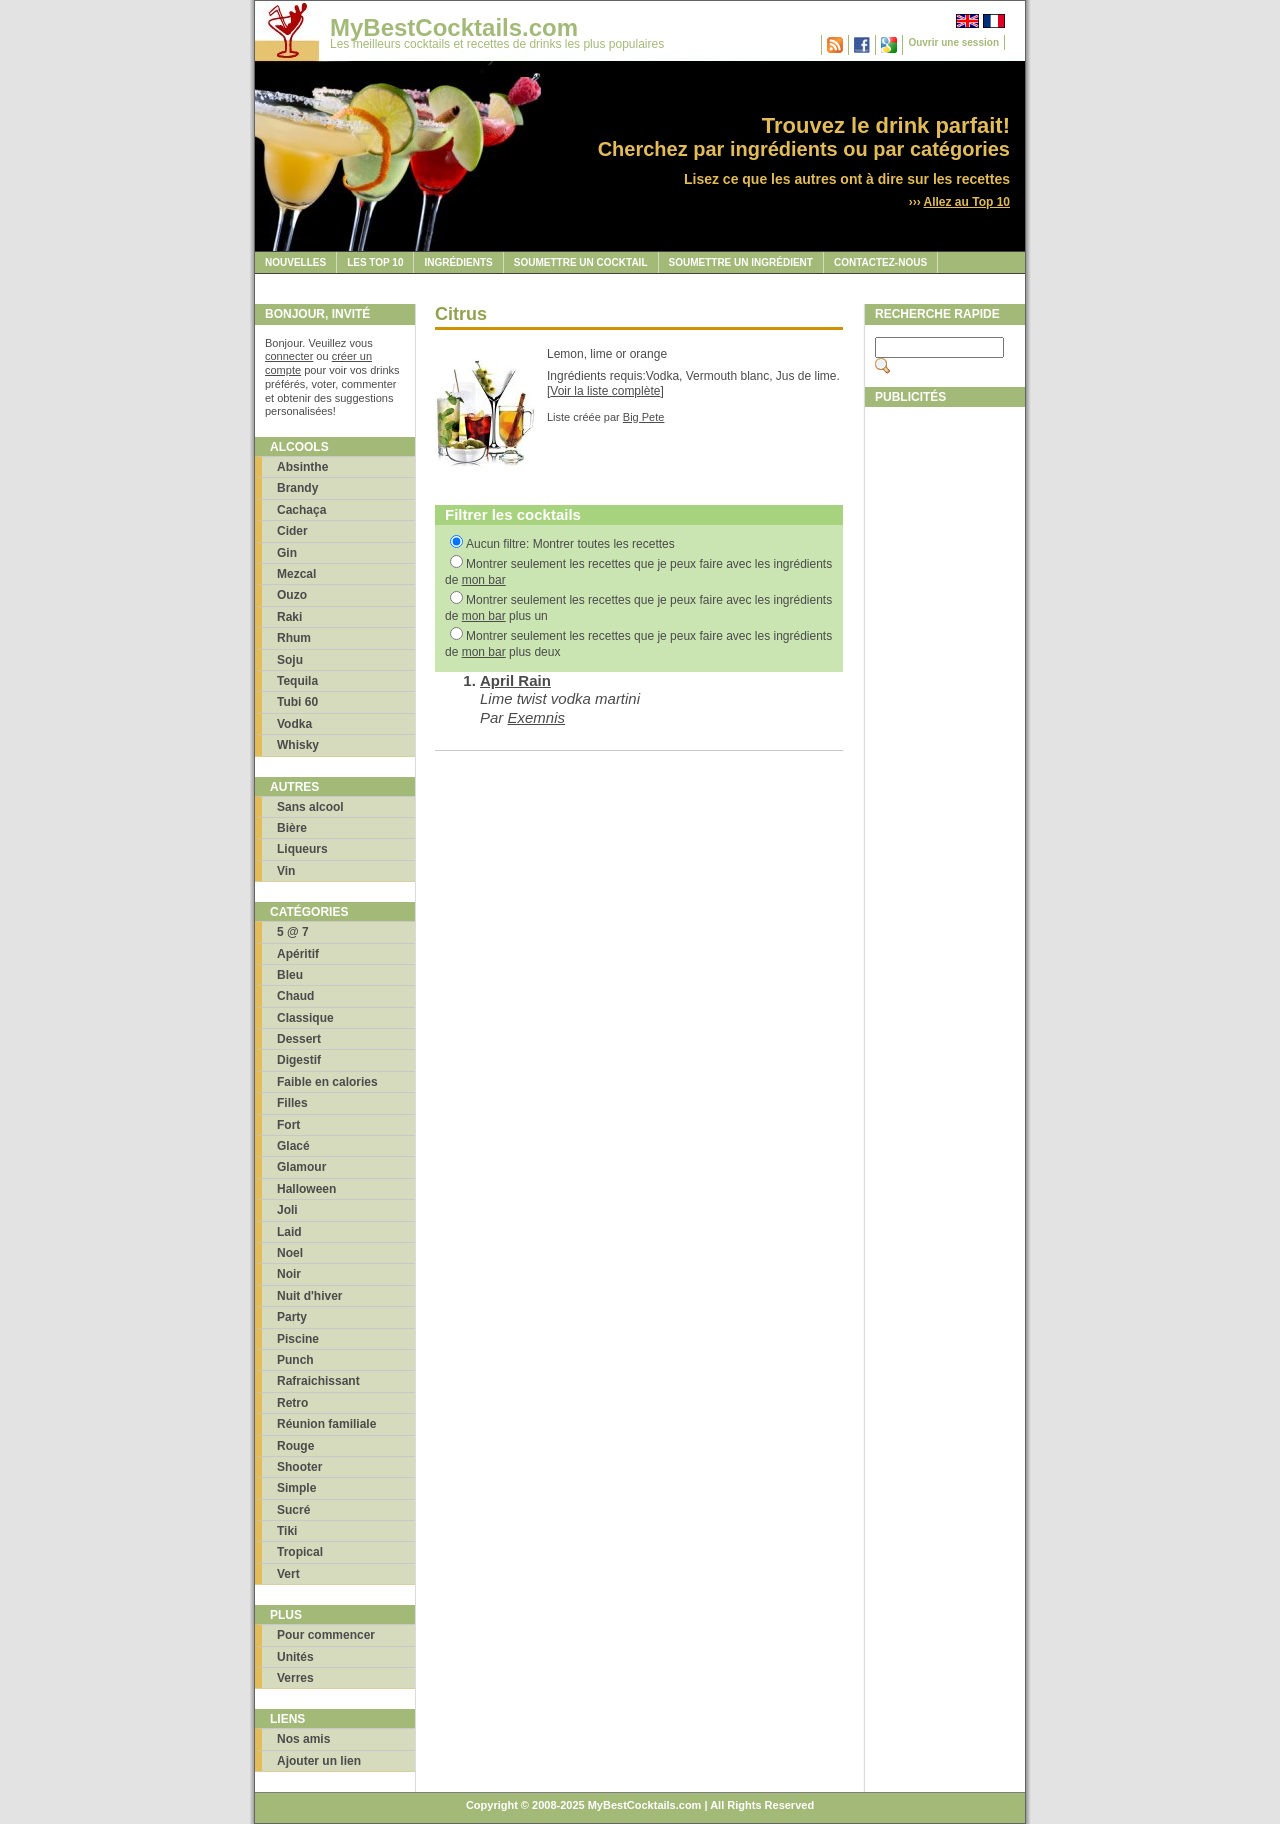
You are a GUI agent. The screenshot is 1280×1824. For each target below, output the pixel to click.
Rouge (295, 1446)
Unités (295, 1657)
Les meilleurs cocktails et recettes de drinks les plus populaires (497, 44)
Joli (287, 1210)
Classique (305, 1018)
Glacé (293, 1146)
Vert (288, 1574)
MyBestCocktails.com (454, 27)
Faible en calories (327, 1082)
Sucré (293, 1510)
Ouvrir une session (953, 42)
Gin (287, 553)
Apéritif (298, 954)
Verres (295, 1678)
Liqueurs (302, 849)
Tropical (300, 1552)
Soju (290, 660)
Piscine (298, 1339)
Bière (292, 828)
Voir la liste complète (605, 391)
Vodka (294, 724)
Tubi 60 (297, 702)
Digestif (299, 1060)
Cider (292, 531)
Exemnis (537, 717)
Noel (290, 1253)
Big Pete (644, 417)
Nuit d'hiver (310, 1296)
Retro (292, 1403)
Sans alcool (310, 807)
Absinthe (302, 467)
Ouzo (292, 595)
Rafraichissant (318, 1381)
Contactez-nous (880, 262)
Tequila (297, 681)
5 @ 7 (293, 932)
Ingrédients (458, 262)
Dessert (299, 1039)
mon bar (484, 580)
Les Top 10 (375, 262)
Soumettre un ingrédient (741, 262)
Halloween (306, 1189)
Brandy (297, 488)
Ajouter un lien (319, 1761)
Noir (289, 1274)
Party (292, 1317)
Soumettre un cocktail (581, 262)
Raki (289, 617)
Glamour (301, 1167)
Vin (286, 871)
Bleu (290, 975)
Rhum (294, 638)
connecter (289, 356)
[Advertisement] (945, 717)
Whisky (298, 745)
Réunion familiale (326, 1424)
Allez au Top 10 (967, 202)
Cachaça (301, 510)
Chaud (295, 996)
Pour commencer (326, 1635)
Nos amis (303, 1739)
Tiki (287, 1531)
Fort (288, 1125)
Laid (289, 1232)
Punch (295, 1360)
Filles (292, 1103)
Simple (296, 1488)
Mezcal (296, 574)
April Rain (515, 680)
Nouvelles (295, 262)
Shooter (299, 1467)
